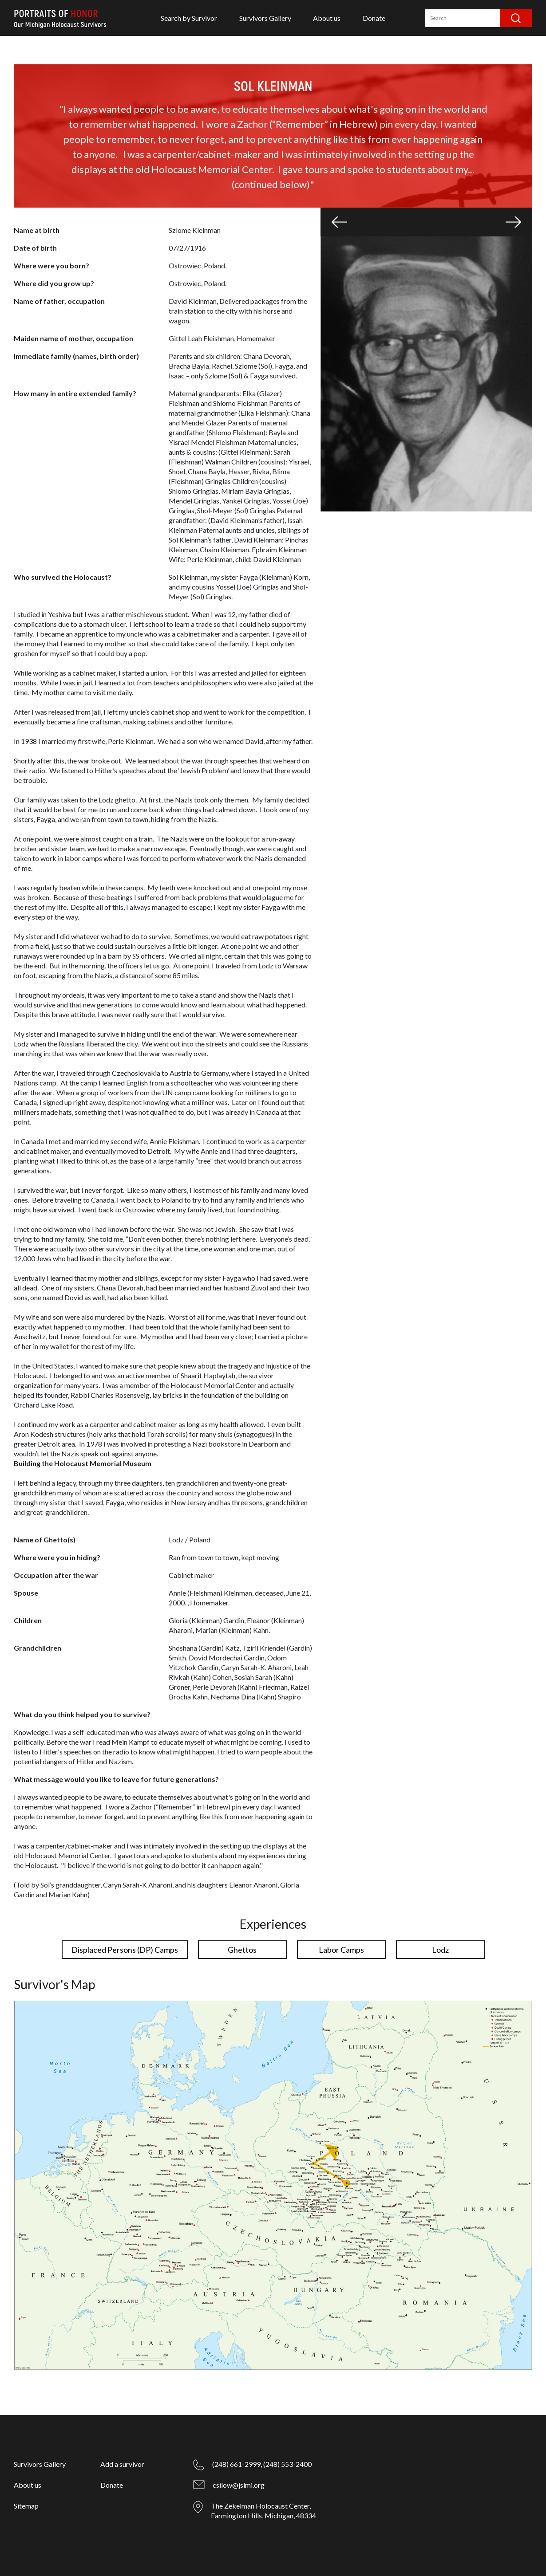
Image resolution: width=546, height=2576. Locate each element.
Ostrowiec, (185, 265)
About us (326, 18)
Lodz (176, 1539)
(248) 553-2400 (287, 2464)
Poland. (215, 265)
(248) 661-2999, (237, 2464)
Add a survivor (122, 2464)
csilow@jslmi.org (239, 2485)
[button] (339, 222)
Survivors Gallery (265, 18)
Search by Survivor (189, 18)
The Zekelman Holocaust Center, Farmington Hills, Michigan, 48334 (263, 2510)
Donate (374, 18)
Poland (199, 1539)
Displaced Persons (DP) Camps (124, 1950)
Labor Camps (341, 1950)
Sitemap (26, 2505)
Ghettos (242, 1950)
